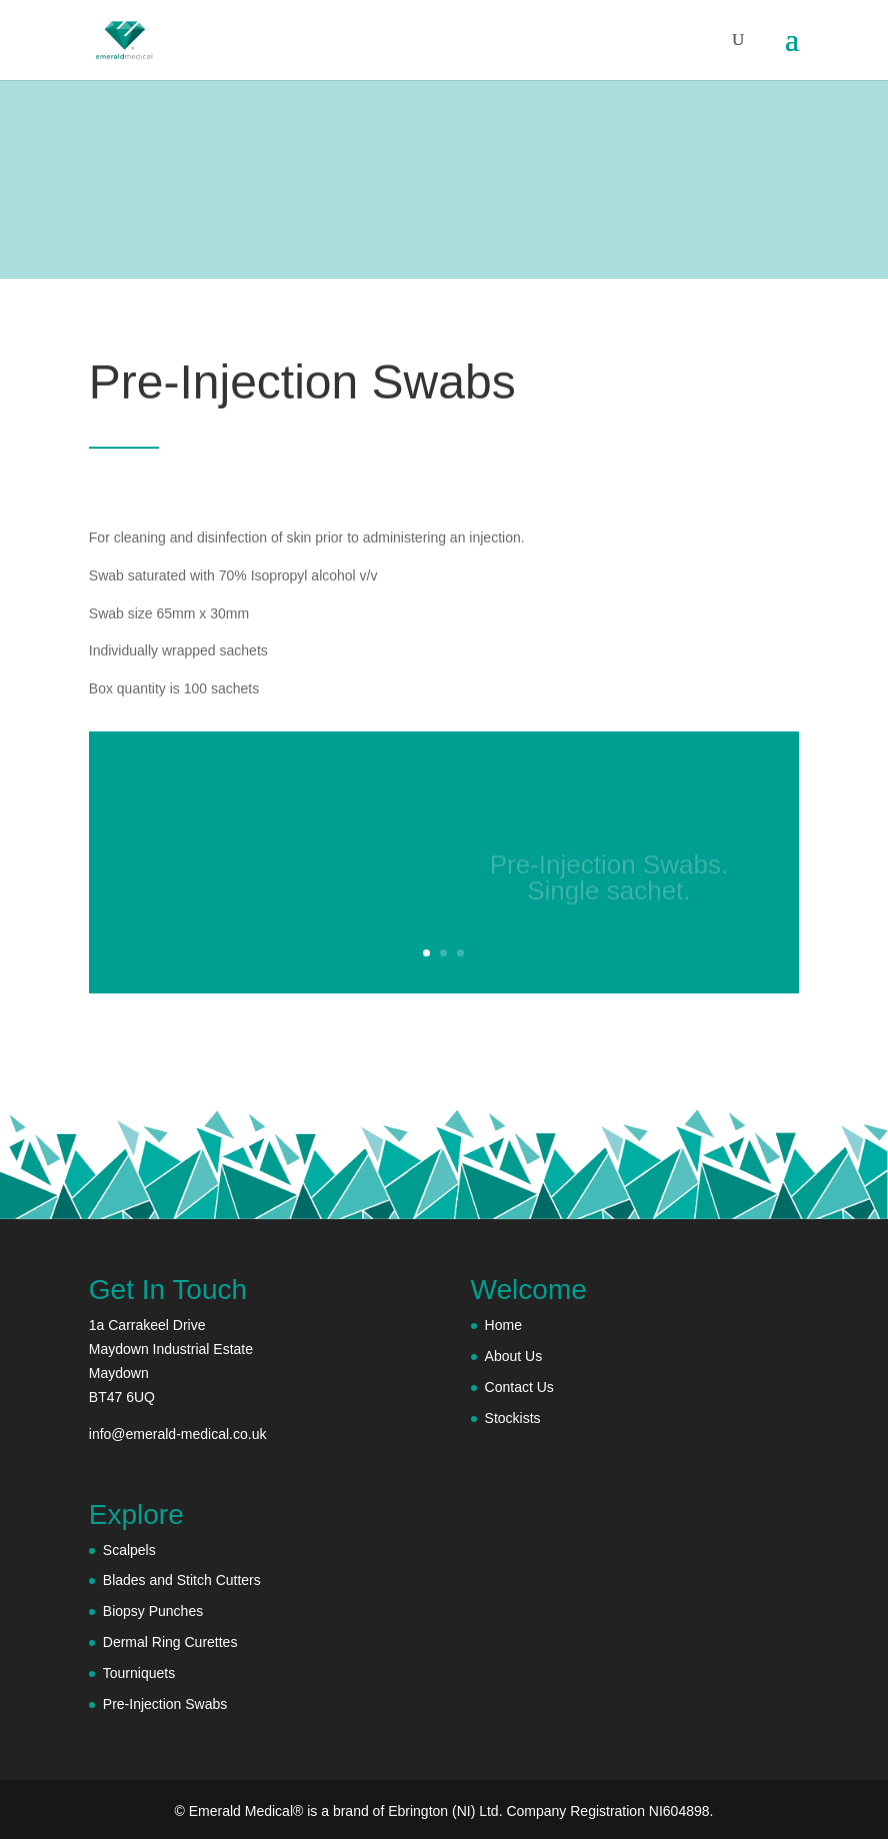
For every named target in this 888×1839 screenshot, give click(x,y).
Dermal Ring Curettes (170, 1642)
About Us (514, 1356)
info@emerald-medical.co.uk (178, 1434)
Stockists (513, 1418)
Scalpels (129, 1550)
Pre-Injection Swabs (165, 1704)
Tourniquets (139, 1673)
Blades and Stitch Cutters (182, 1580)
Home (503, 1325)
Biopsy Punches (153, 1611)
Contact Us (519, 1387)
